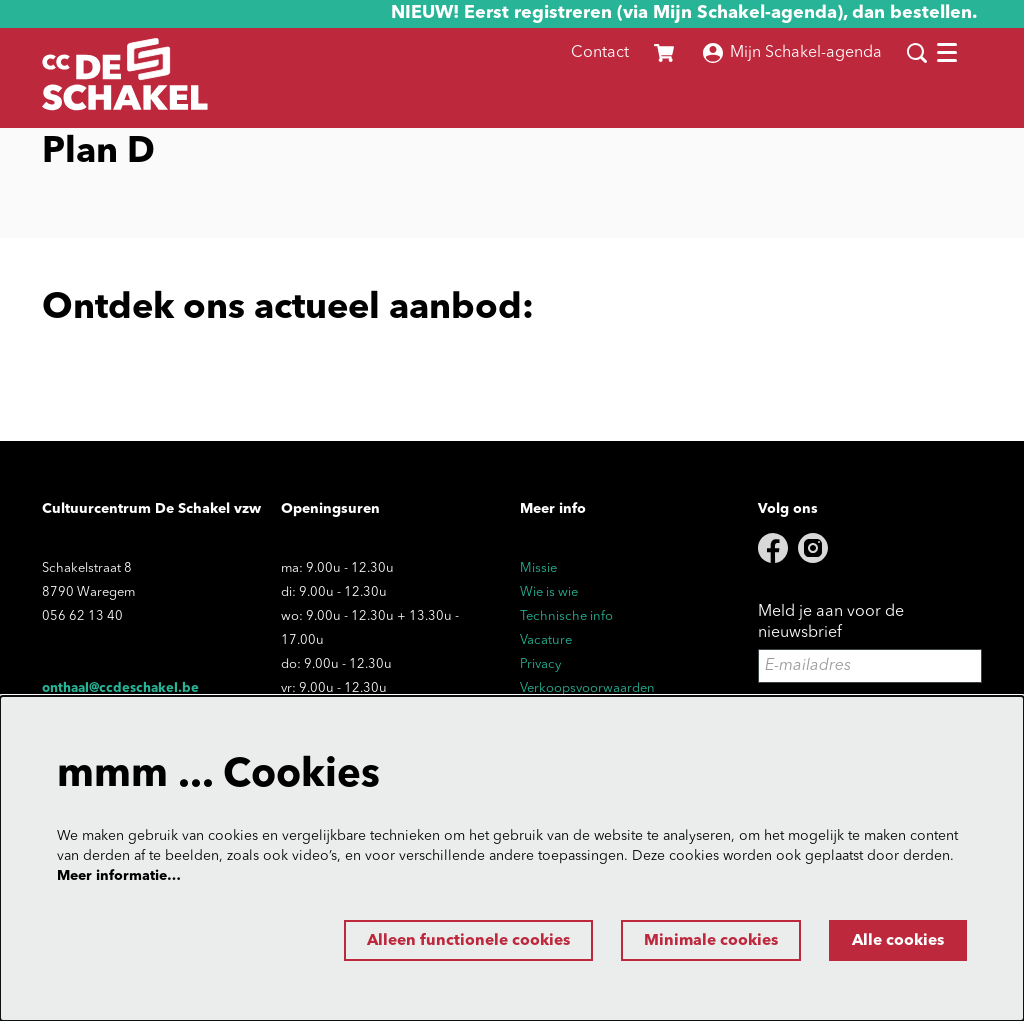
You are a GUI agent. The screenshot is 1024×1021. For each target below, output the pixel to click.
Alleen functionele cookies (454, 941)
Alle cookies (895, 941)
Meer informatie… (119, 875)
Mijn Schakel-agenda (792, 53)
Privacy (540, 664)
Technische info (566, 616)
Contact (600, 53)
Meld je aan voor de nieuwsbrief (831, 622)
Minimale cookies (703, 941)
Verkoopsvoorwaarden (587, 688)
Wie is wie (549, 592)
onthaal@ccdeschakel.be (120, 688)
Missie (538, 568)
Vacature (546, 640)
